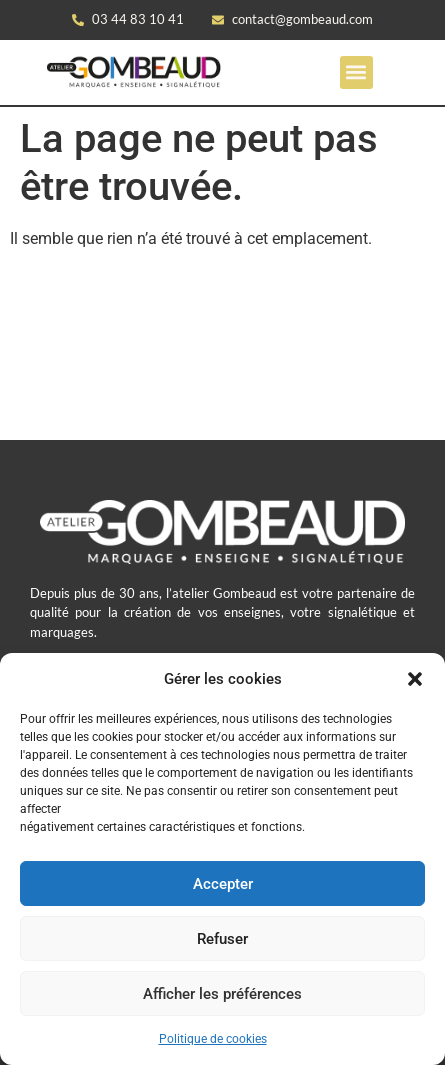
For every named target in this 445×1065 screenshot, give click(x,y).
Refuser (222, 939)
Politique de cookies (213, 1039)
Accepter (223, 884)
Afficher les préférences (222, 994)
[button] (415, 679)
